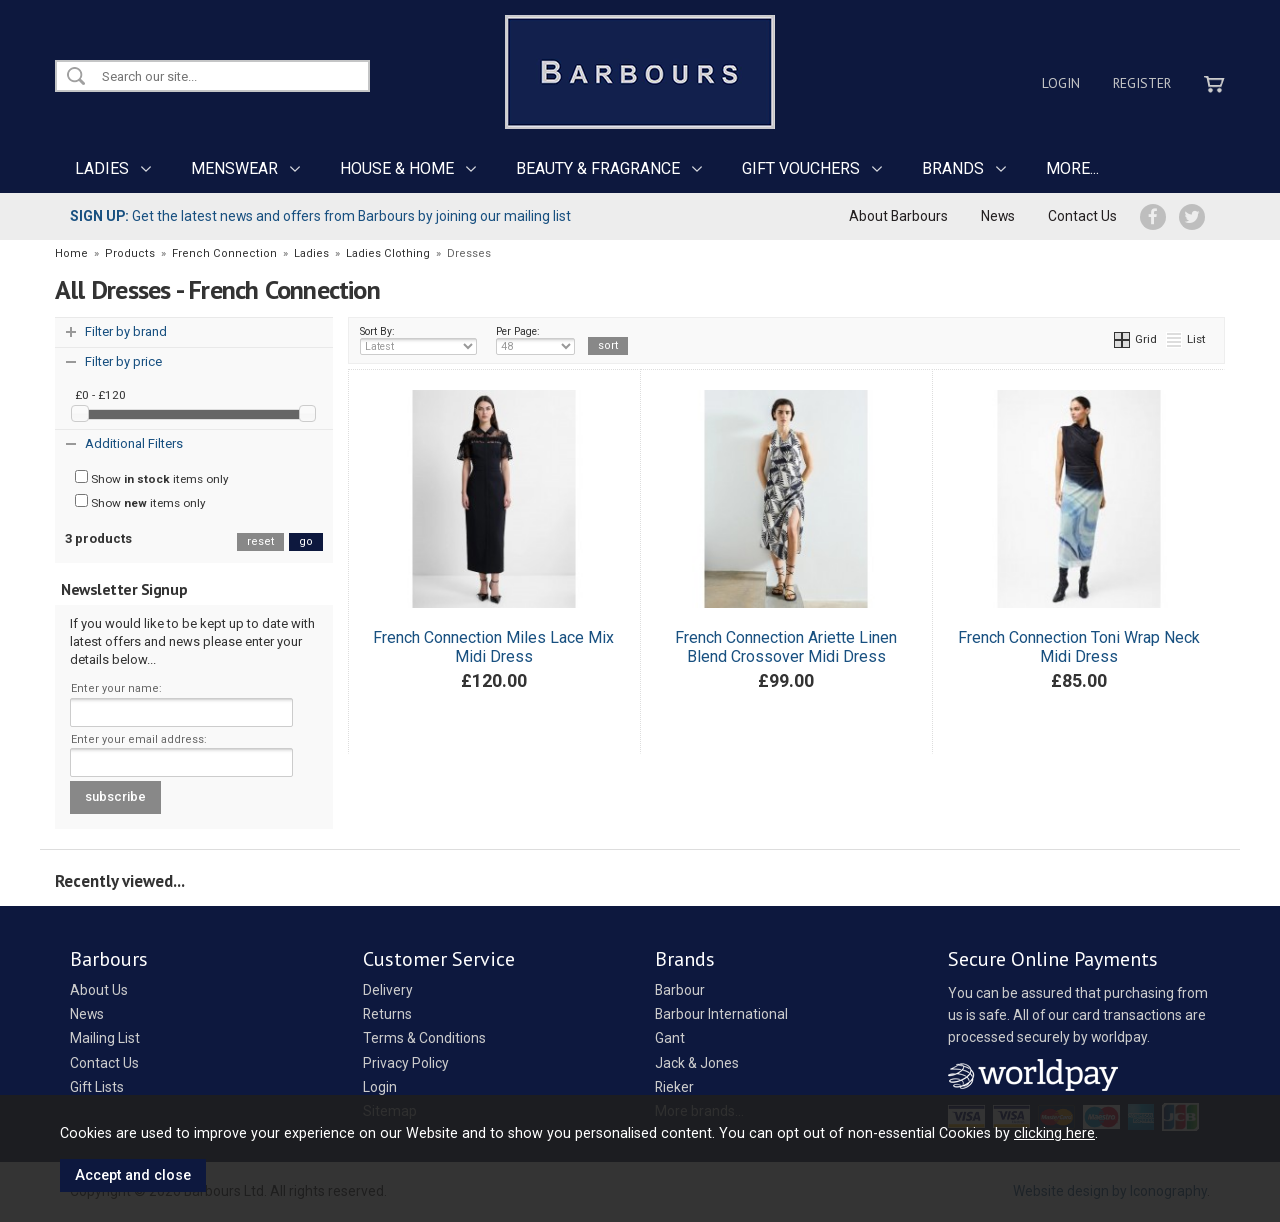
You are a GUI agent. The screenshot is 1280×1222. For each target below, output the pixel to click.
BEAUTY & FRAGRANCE (598, 168)
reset (260, 541)
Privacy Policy (406, 1063)
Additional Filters (134, 443)
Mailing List (105, 1038)
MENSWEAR (234, 168)
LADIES (102, 168)
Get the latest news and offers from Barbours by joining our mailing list (320, 216)
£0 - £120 (100, 395)
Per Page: (535, 340)
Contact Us (1082, 216)
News (998, 216)
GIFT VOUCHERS (801, 168)
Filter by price (123, 361)
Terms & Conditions (424, 1038)
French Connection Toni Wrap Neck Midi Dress (1079, 647)
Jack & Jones (697, 1063)
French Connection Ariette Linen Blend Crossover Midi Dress (786, 647)
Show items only (152, 478)
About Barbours (898, 216)
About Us (99, 990)
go (306, 541)
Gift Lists (97, 1087)
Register (1142, 83)
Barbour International (721, 1014)
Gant (670, 1038)
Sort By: (419, 340)
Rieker (674, 1087)
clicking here (1054, 1133)
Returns (387, 1014)
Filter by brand (126, 331)
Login (1061, 83)
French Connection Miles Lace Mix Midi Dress (493, 647)
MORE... (1072, 168)
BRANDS (953, 168)
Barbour (680, 990)
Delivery (388, 990)
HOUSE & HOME (397, 168)
